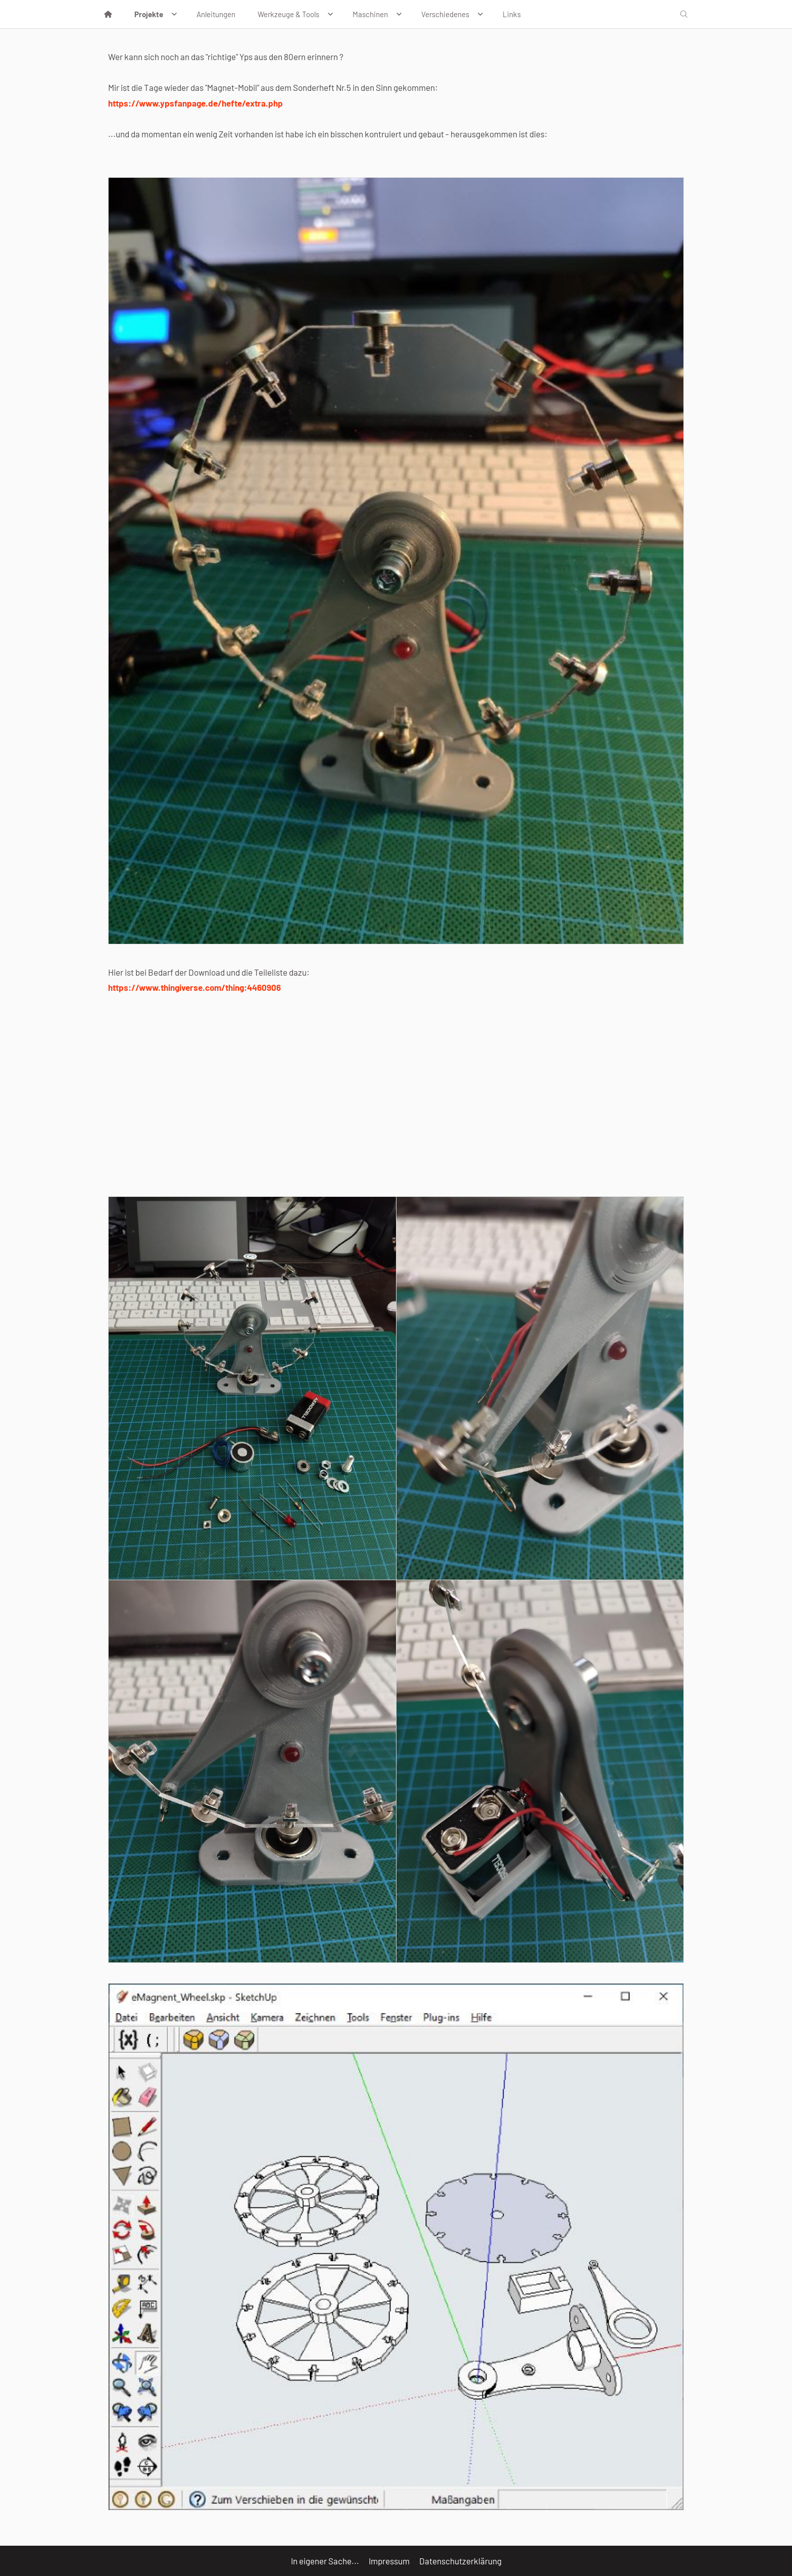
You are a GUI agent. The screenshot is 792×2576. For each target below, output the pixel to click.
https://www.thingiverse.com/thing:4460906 (194, 987)
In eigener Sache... (325, 2561)
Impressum (389, 2561)
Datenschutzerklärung (460, 2561)
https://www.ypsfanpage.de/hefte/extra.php (195, 103)
